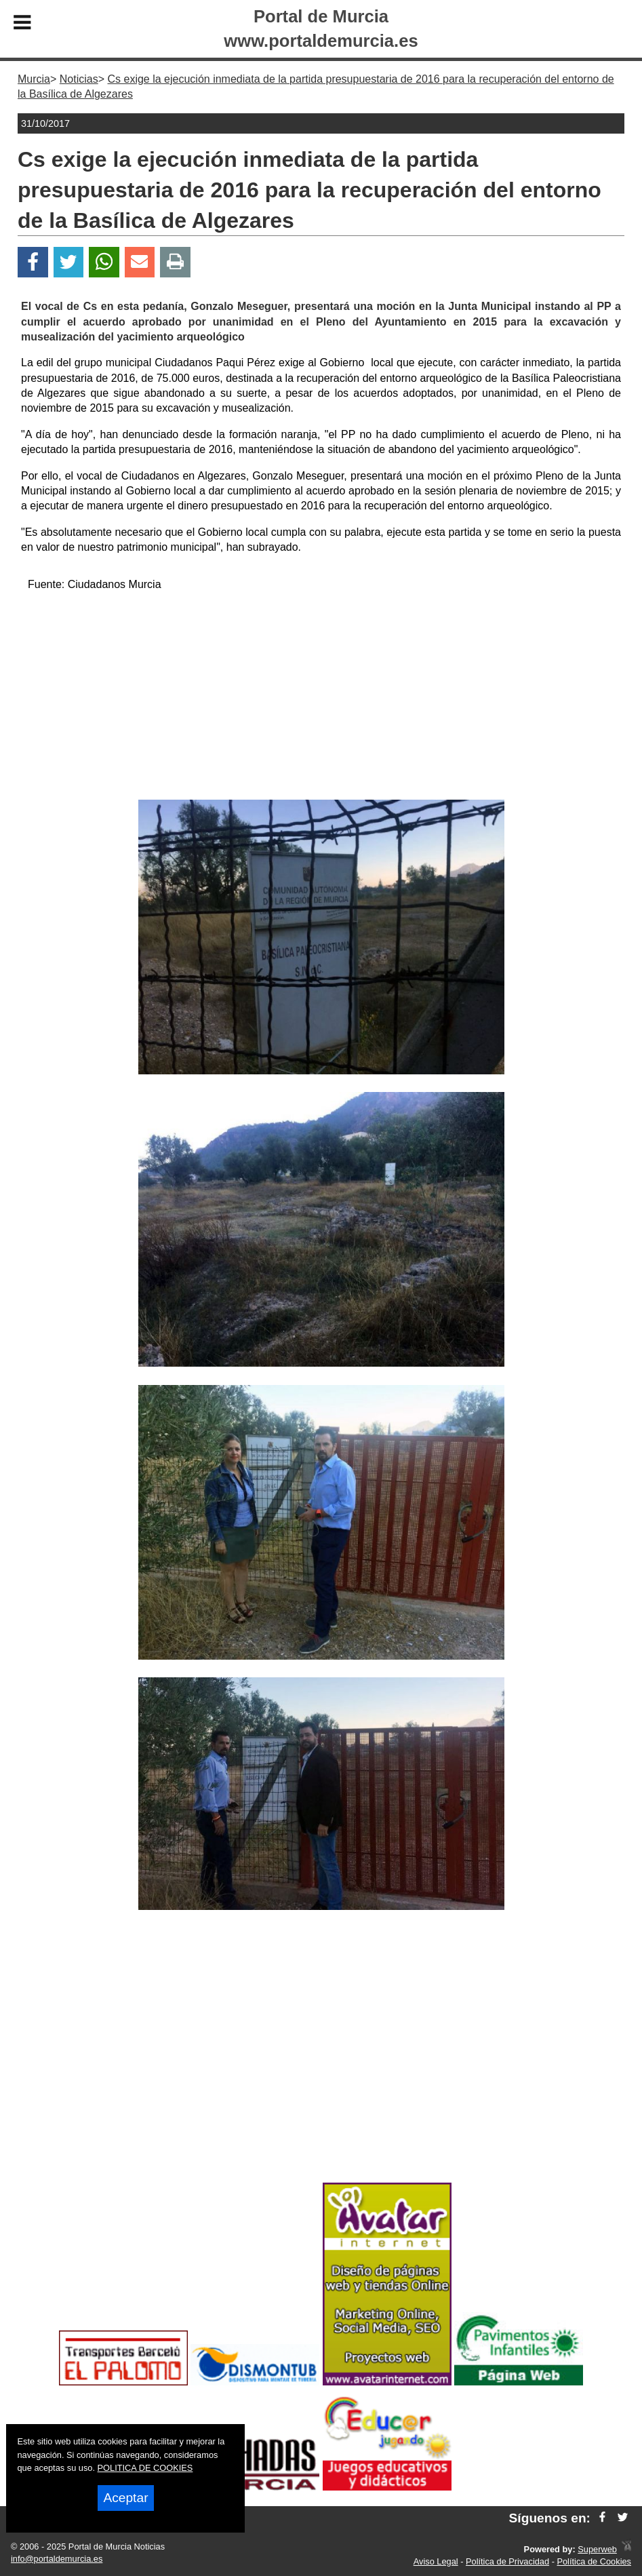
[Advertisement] (321, 698)
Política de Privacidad (507, 2561)
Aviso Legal (436, 2561)
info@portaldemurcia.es (56, 2559)
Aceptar (125, 2498)
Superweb (597, 2549)
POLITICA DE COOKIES (145, 2468)
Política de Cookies (594, 2561)
